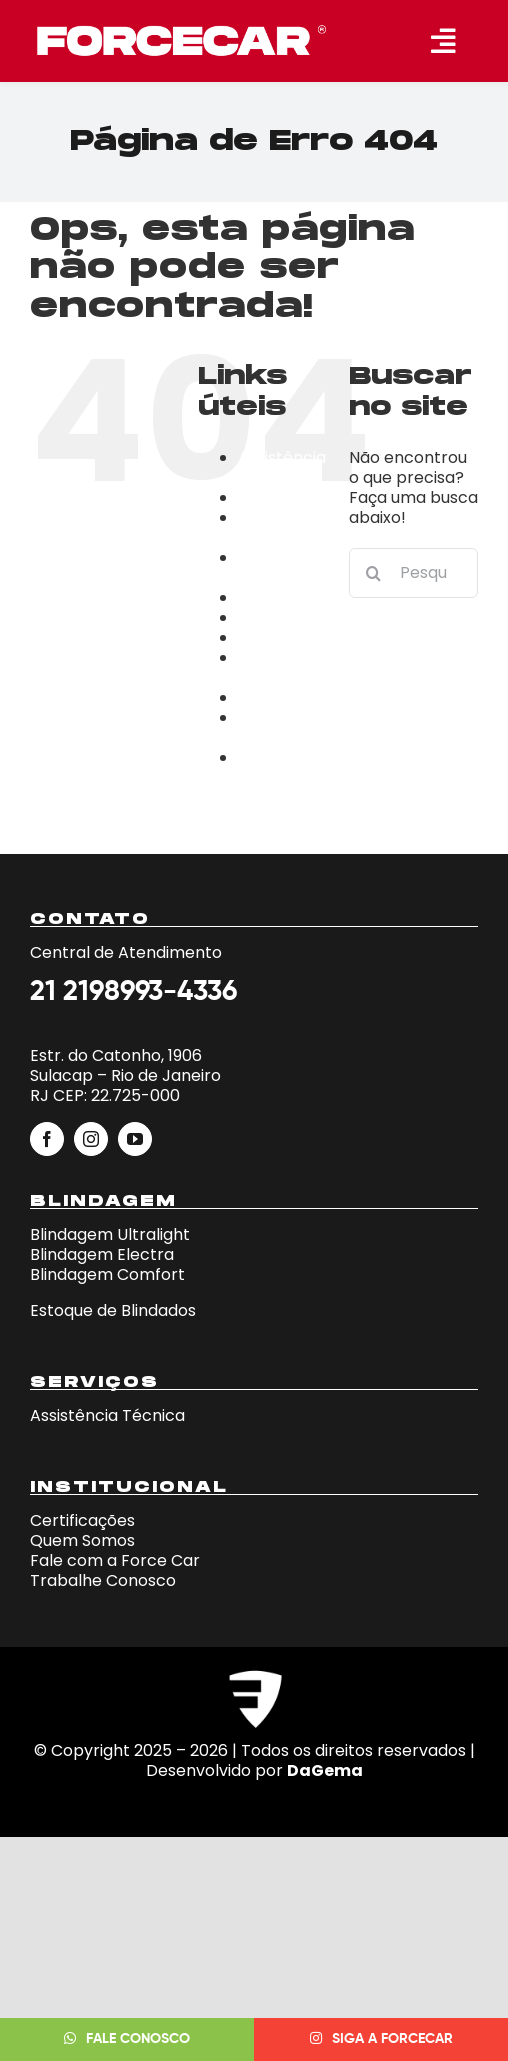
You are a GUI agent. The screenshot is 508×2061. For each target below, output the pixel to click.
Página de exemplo (276, 727)
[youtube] (135, 1139)
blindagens (281, 497)
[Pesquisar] (374, 573)
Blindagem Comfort (107, 1274)
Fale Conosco (273, 667)
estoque (270, 637)
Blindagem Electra (102, 1254)
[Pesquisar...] (413, 573)
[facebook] (47, 1139)
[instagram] (91, 1139)
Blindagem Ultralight (110, 1234)
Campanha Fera (282, 527)
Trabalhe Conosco (274, 767)
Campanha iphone (282, 567)
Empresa (273, 617)
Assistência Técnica (282, 467)
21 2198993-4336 (133, 992)
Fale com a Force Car (115, 1560)
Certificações (290, 597)
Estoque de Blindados (113, 1310)
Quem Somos (82, 1540)
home (261, 697)
